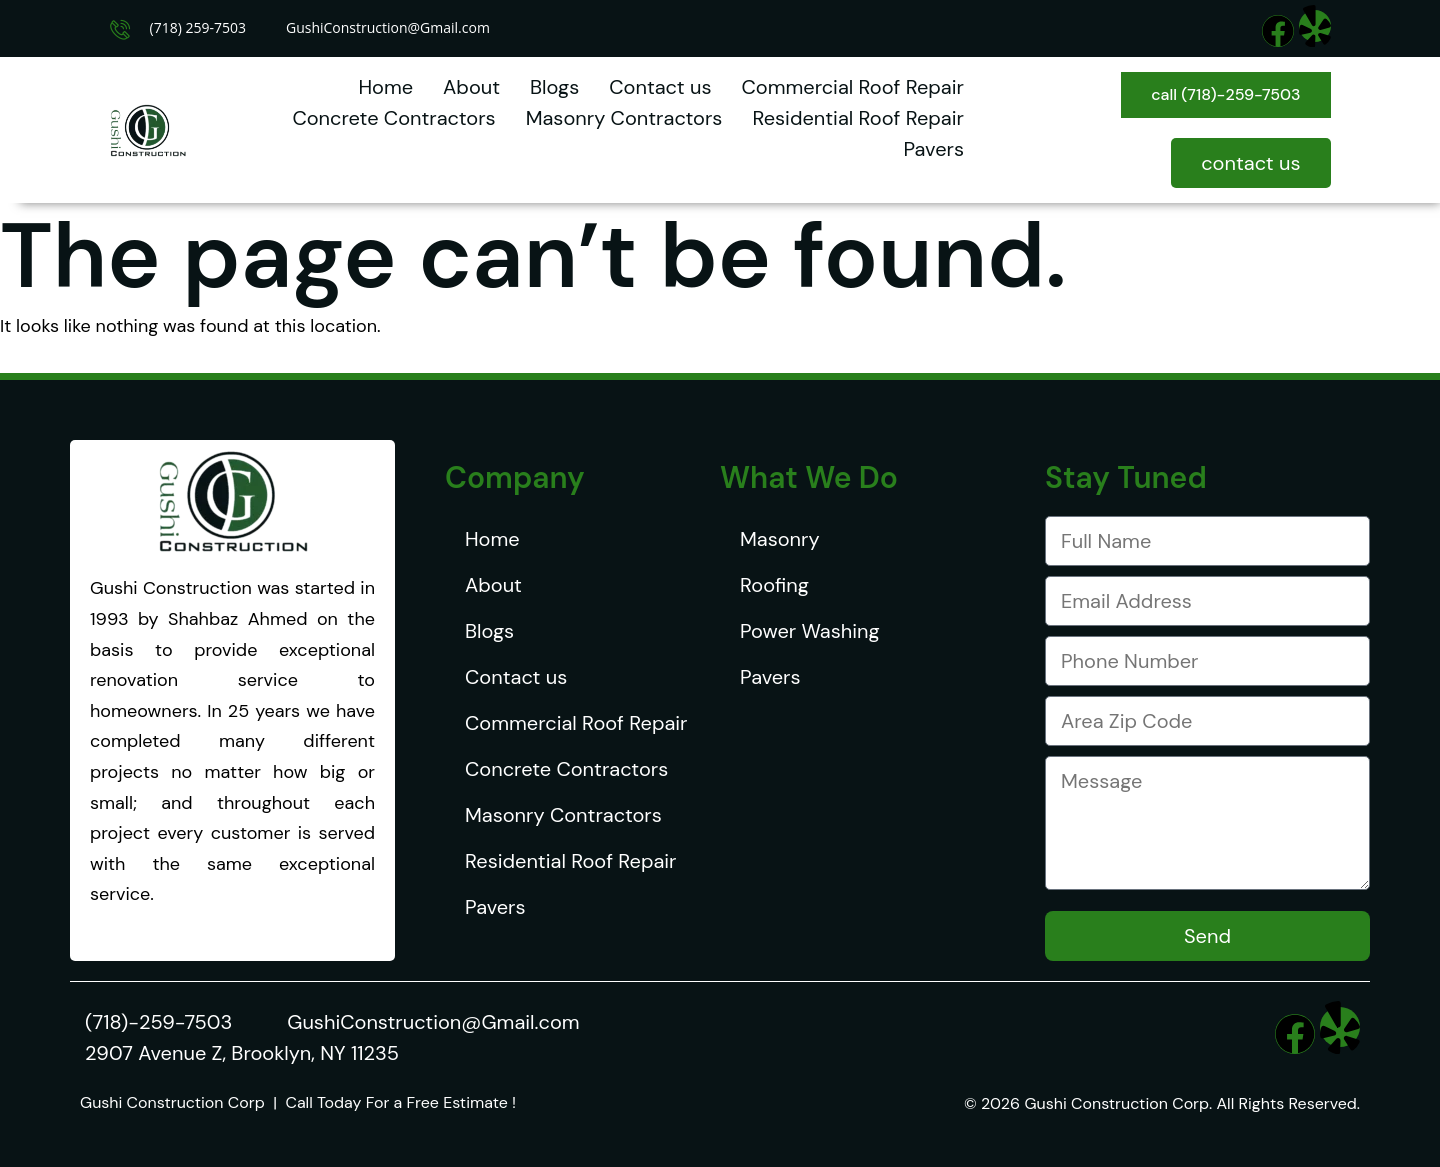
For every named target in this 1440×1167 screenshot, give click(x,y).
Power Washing (810, 631)
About (471, 87)
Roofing (774, 585)
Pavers (933, 149)
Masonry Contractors (624, 118)
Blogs (554, 87)
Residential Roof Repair (858, 118)
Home (385, 87)
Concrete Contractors (393, 118)
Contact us (660, 87)
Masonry (780, 539)
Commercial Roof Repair (852, 87)
